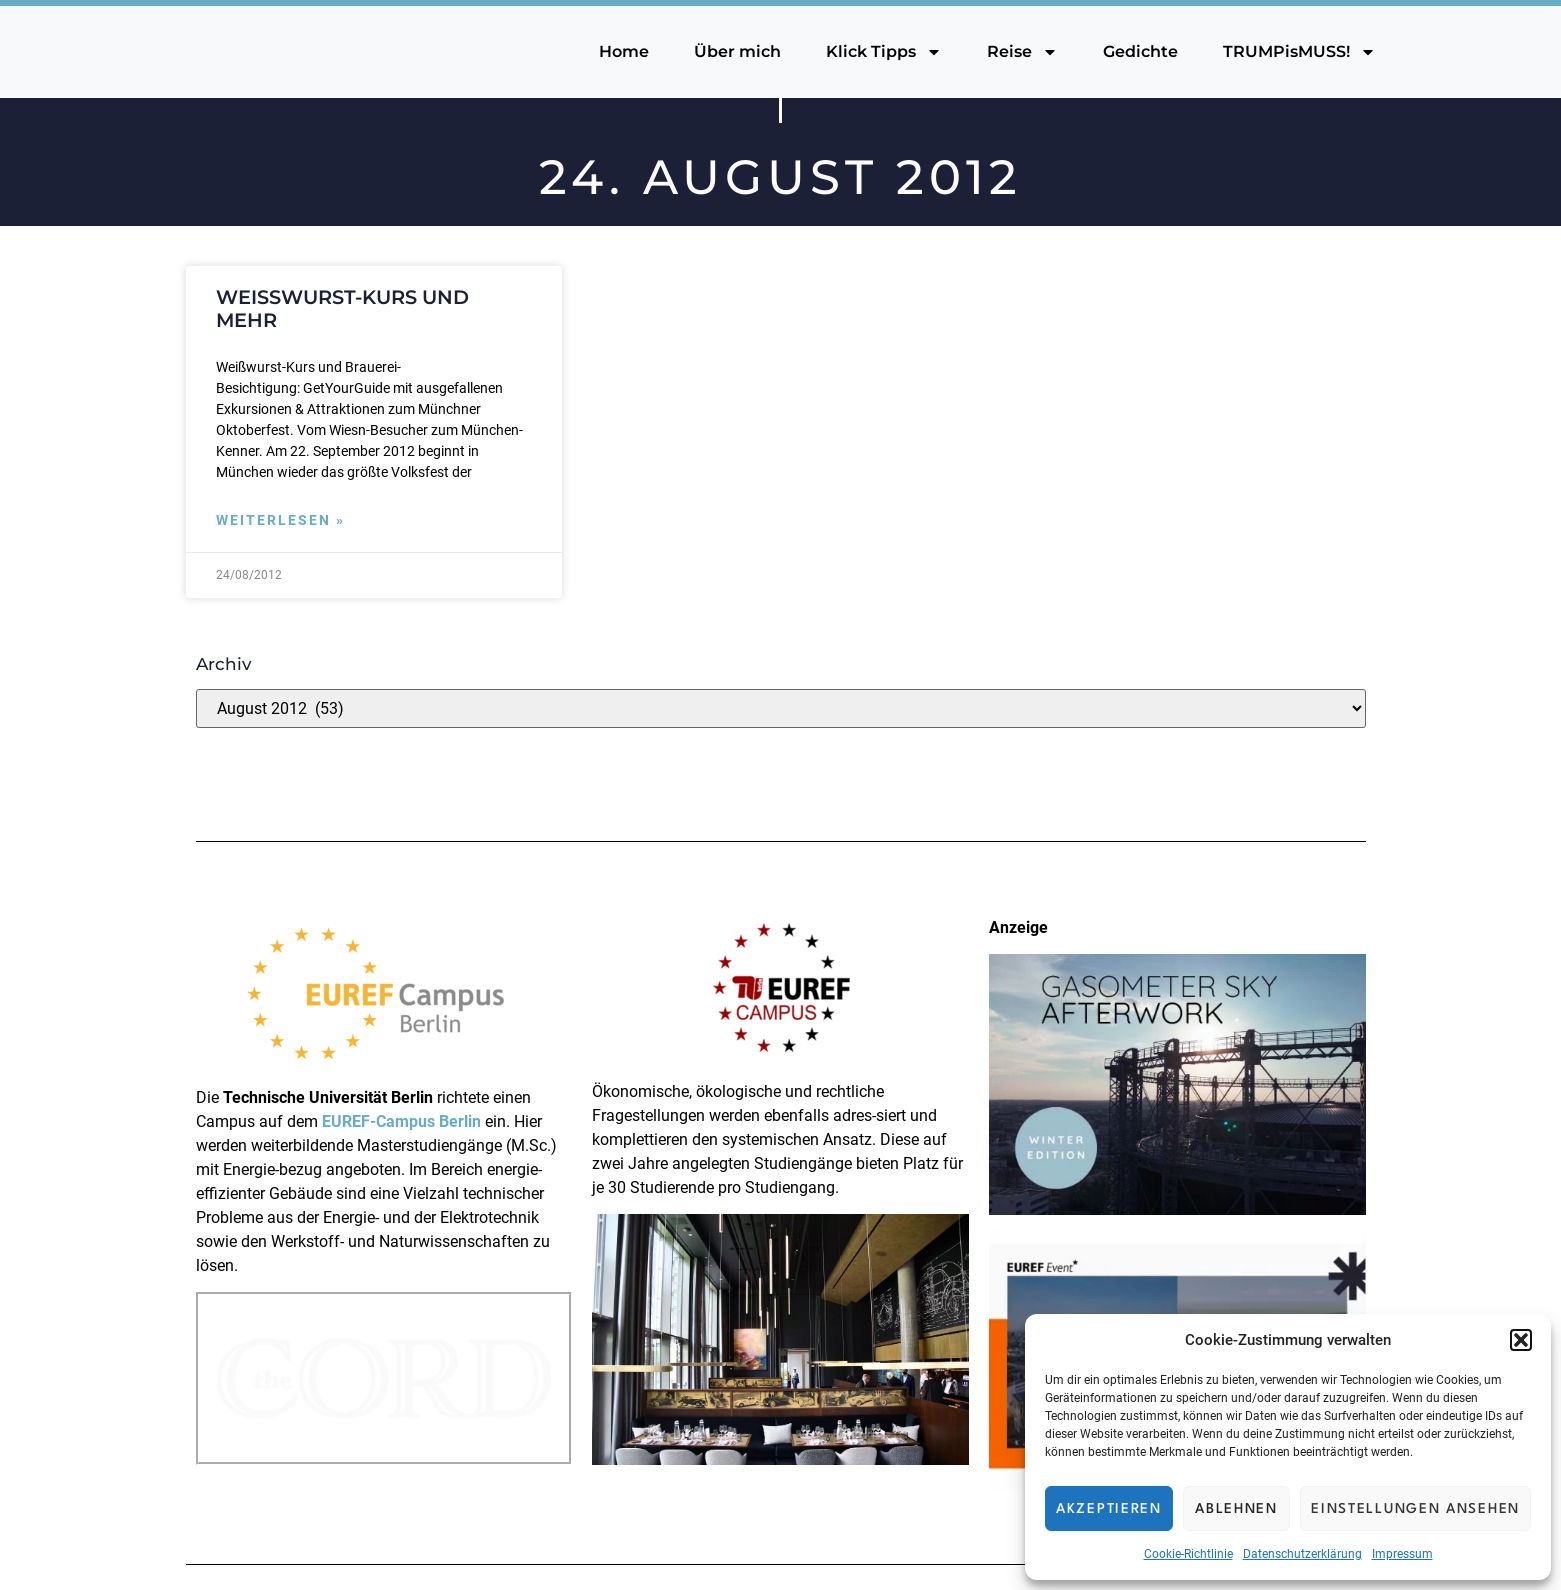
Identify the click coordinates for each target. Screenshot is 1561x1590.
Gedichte (1140, 51)
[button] (1521, 1340)
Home (624, 51)
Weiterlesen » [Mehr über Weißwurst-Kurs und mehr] (280, 520)
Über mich (737, 51)
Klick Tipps (884, 52)
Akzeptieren (1109, 1509)
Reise (1022, 52)
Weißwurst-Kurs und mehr (342, 308)
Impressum (1402, 1554)
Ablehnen (1236, 1509)
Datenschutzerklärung (1302, 1554)
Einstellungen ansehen (1415, 1509)
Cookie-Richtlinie (1188, 1554)
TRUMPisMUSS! (1299, 52)
